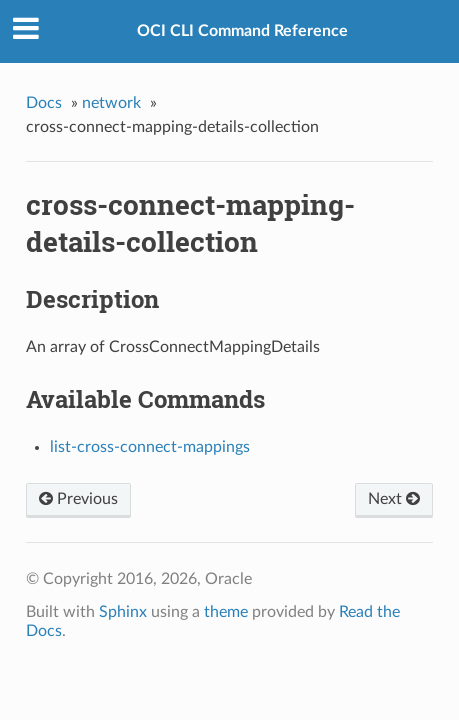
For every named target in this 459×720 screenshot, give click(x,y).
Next (394, 499)
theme (226, 612)
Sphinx (123, 612)
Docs (44, 103)
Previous (78, 499)
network (111, 103)
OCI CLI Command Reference (242, 31)
